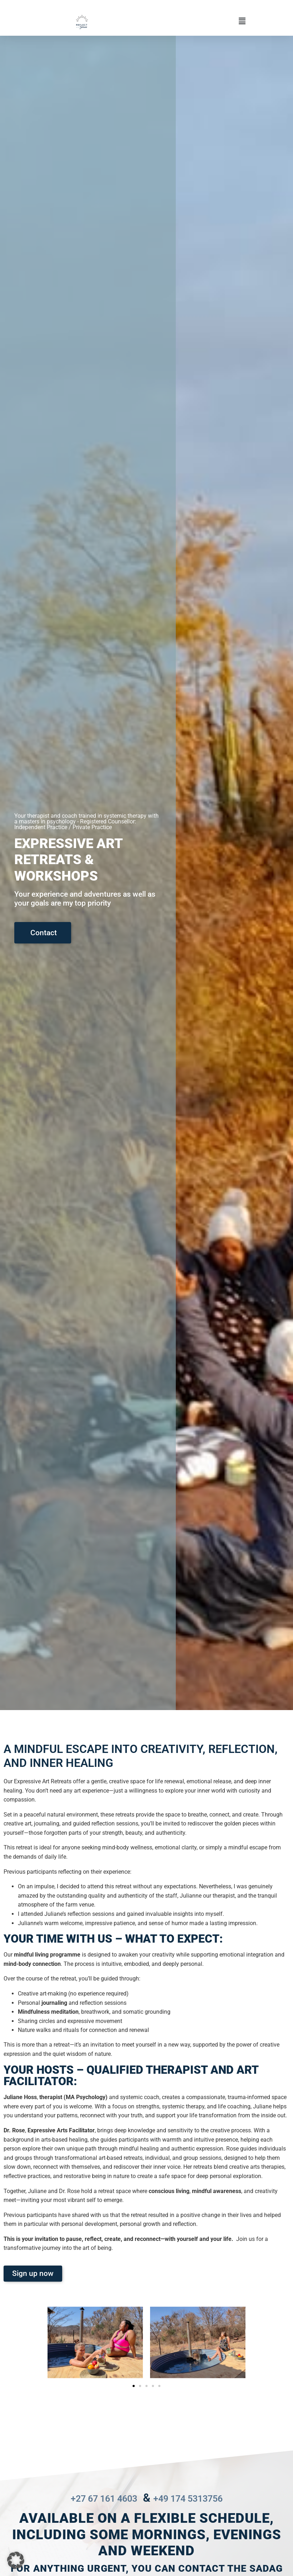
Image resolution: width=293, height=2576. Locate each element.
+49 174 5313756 (197, 2498)
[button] (167, 21)
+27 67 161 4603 (94, 2498)
